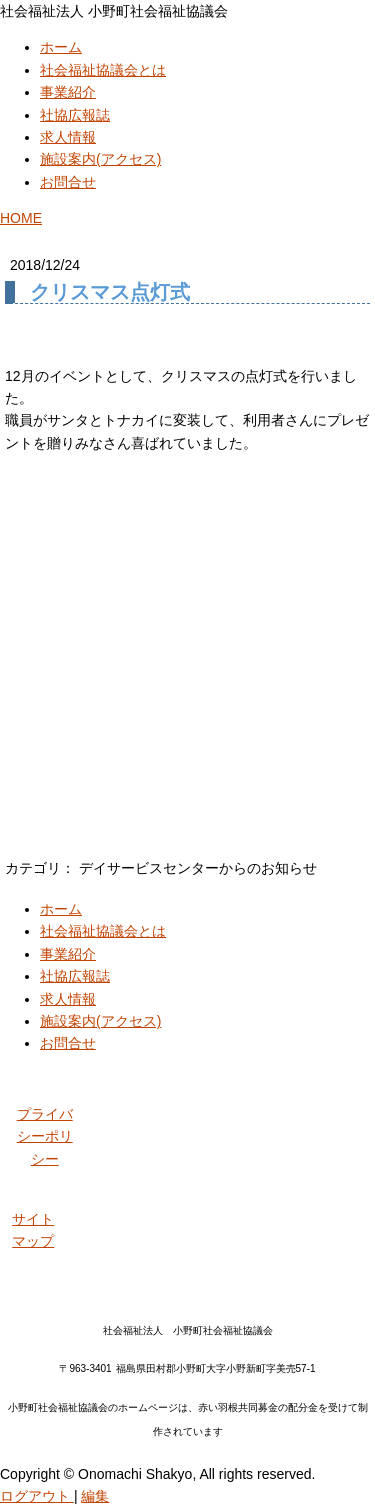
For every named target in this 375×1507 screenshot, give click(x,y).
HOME (21, 218)
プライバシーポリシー (45, 1136)
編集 (95, 1496)
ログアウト (37, 1496)
